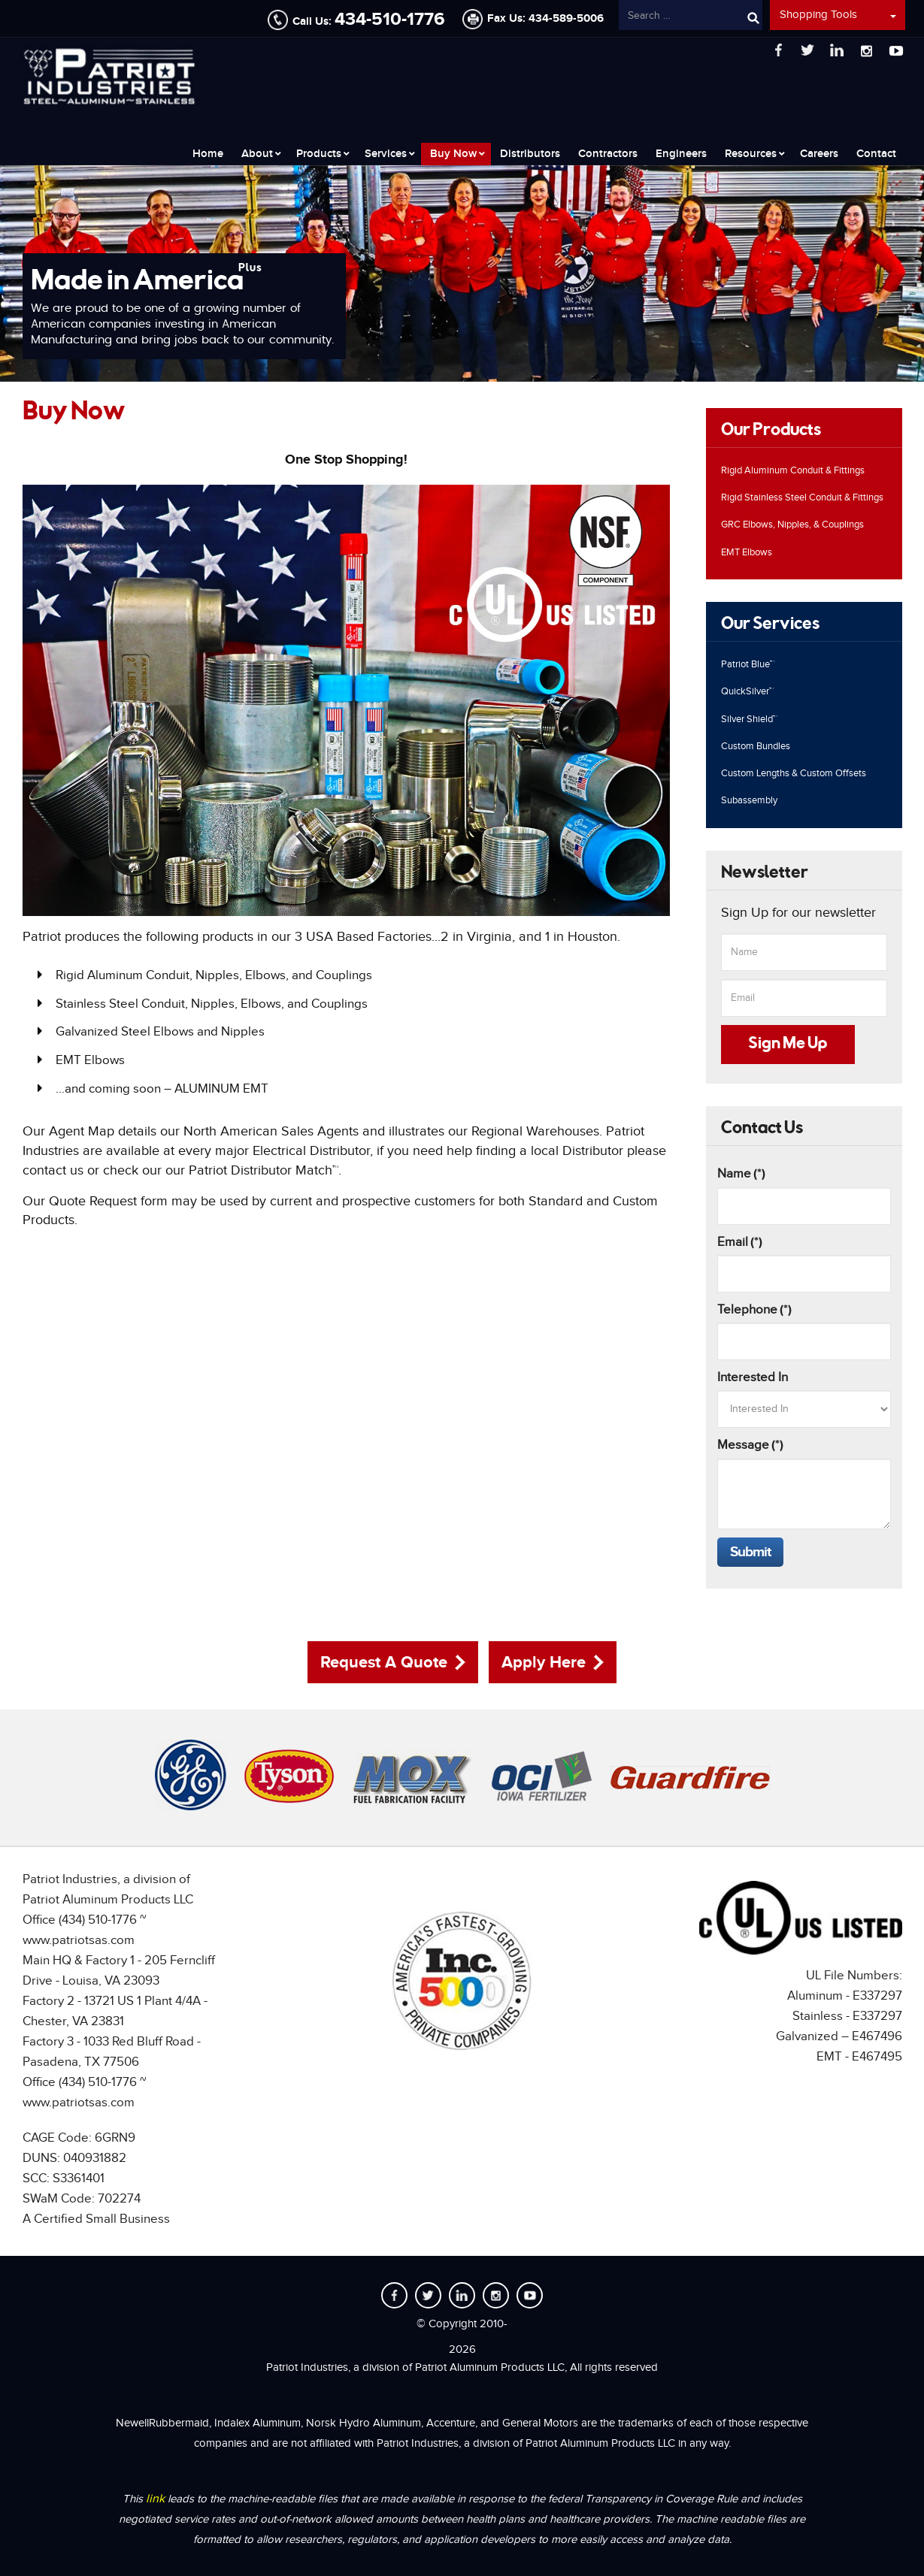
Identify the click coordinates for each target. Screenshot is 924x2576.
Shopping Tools (838, 14)
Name (741, 1173)
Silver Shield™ (749, 718)
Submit (750, 1552)
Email (739, 1241)
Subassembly (749, 800)
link (157, 2499)
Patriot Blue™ (747, 664)
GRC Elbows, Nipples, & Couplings (792, 525)
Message (750, 1445)
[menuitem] (207, 154)
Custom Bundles (755, 746)
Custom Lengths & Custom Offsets (793, 773)
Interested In (752, 1377)
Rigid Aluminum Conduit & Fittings (793, 470)
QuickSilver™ (747, 691)
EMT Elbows (746, 552)
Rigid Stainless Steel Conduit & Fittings (802, 497)
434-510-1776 (390, 19)
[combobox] (690, 16)
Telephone (754, 1309)
